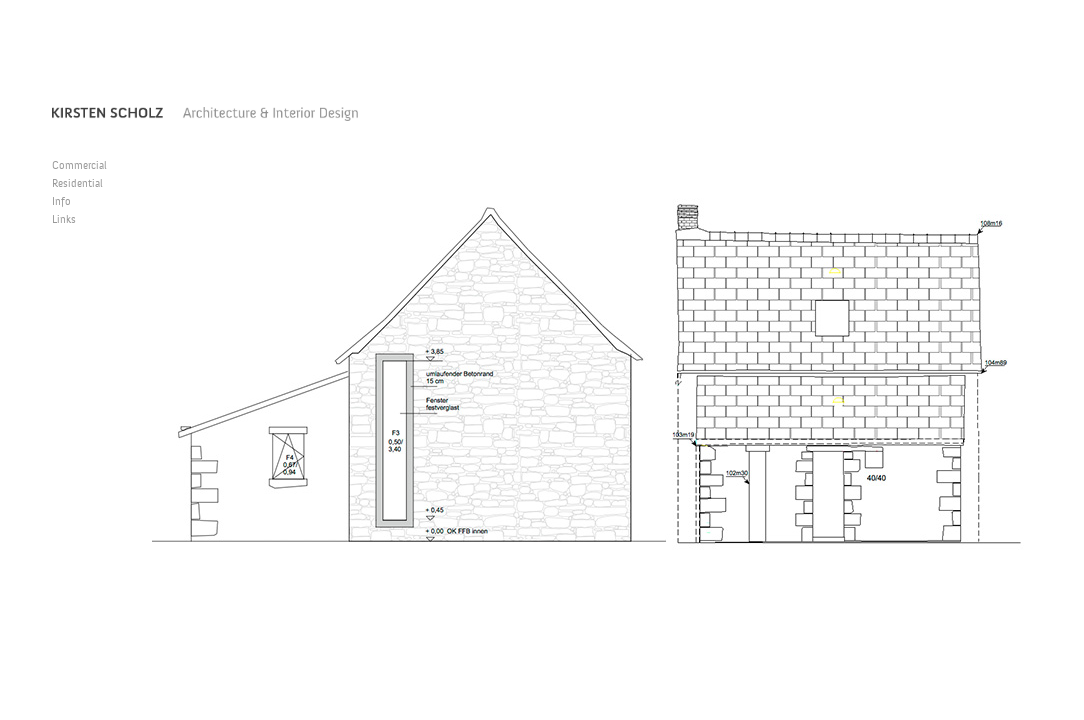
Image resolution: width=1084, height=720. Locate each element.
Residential (77, 184)
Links (64, 220)
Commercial (79, 166)
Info (61, 202)
